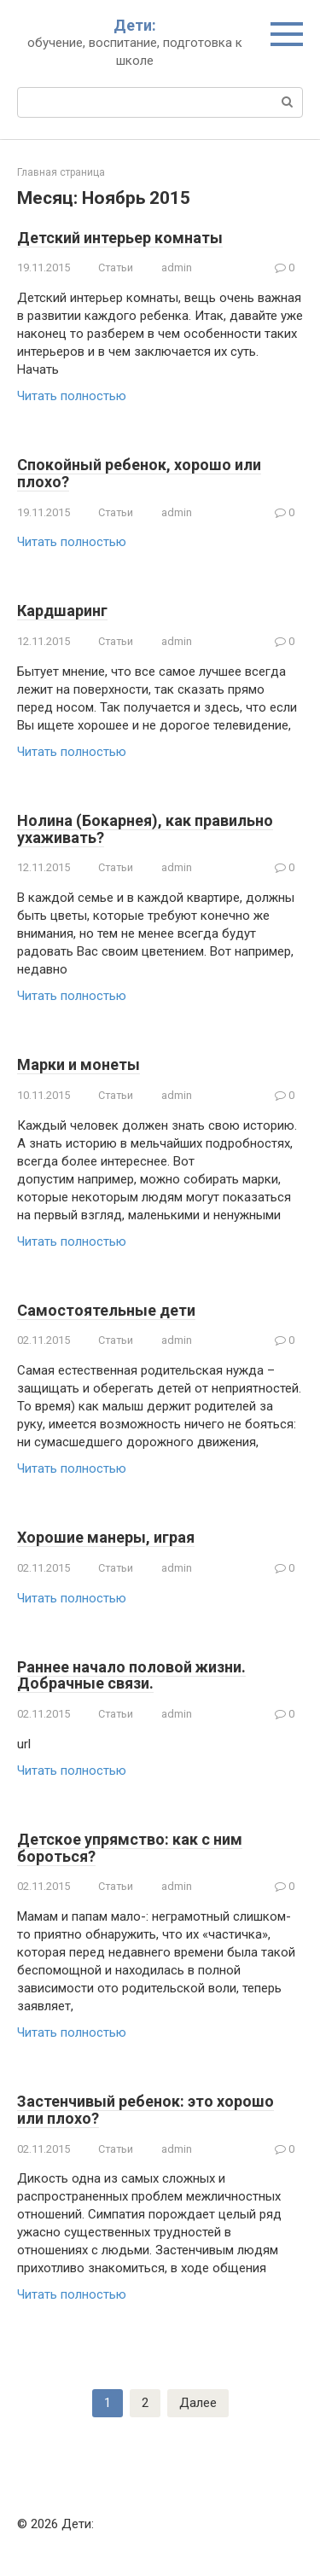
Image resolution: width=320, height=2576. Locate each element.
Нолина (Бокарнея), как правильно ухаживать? (145, 828)
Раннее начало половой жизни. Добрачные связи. (131, 1675)
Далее (198, 2402)
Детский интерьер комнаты (120, 238)
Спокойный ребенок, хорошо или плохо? (139, 473)
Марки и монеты (78, 1064)
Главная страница (61, 172)
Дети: (134, 25)
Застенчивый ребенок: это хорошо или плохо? (145, 2109)
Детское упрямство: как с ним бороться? (129, 1847)
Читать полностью (71, 396)
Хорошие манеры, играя (106, 1537)
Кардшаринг (62, 610)
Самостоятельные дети (106, 1310)
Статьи (115, 267)
